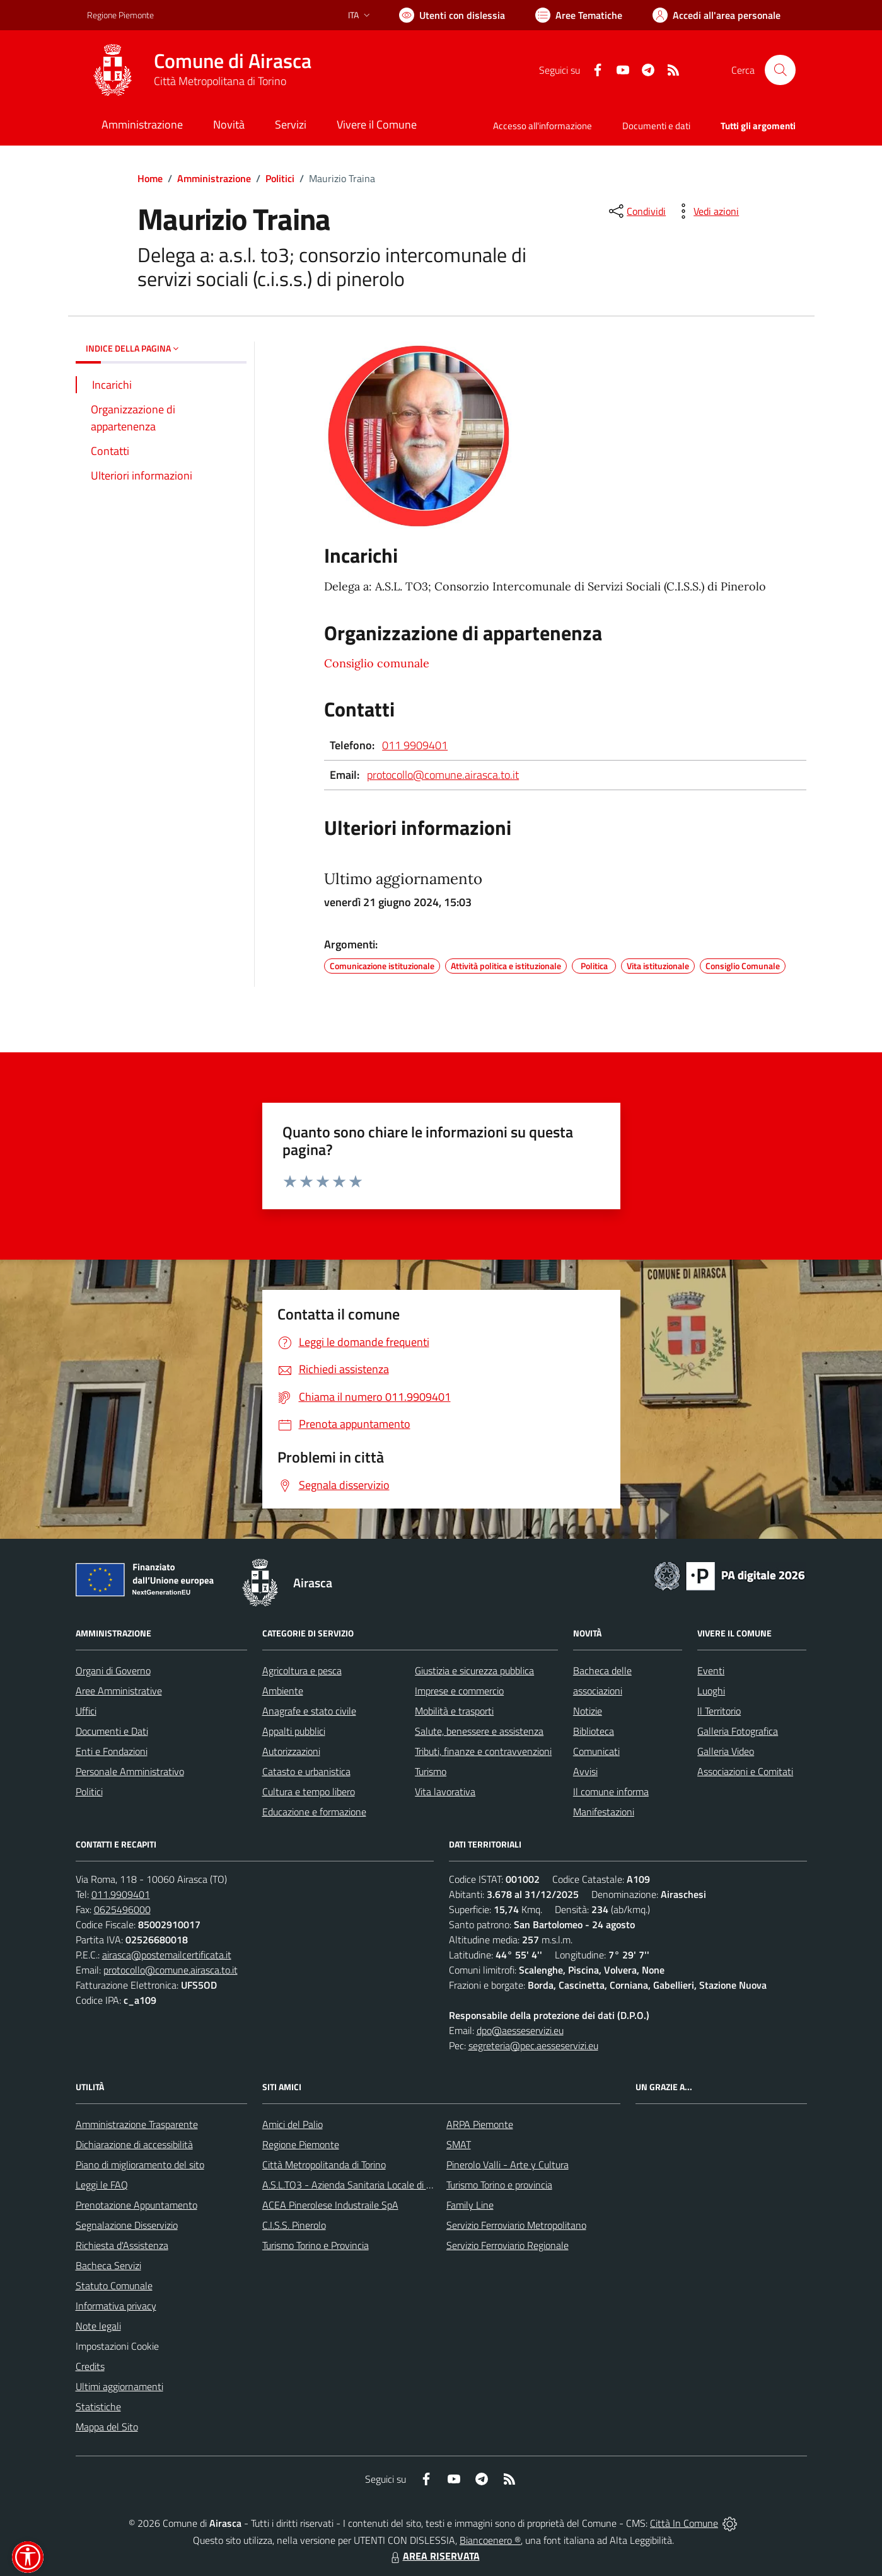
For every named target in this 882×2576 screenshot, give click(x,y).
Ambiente (282, 1690)
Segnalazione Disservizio (127, 2225)
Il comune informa (611, 1791)
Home (150, 178)
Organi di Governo (113, 1670)
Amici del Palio (292, 2124)
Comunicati (596, 1751)
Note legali (98, 2325)
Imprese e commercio (459, 1690)
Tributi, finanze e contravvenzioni (483, 1751)
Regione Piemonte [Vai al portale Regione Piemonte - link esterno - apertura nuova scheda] (120, 14)
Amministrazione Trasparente (137, 2124)
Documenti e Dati (112, 1731)
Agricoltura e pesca (302, 1670)
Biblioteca (593, 1731)
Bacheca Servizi (108, 2265)
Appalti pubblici (293, 1731)
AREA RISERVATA (434, 2555)
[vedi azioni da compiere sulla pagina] (706, 211)
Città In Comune (684, 2523)
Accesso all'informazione (542, 125)
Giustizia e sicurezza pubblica (474, 1670)
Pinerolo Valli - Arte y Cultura (507, 2164)
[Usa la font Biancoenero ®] (452, 15)
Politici (279, 178)
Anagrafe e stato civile (309, 1710)
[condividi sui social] (636, 211)
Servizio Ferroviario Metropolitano (516, 2225)
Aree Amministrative (119, 1690)
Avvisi (585, 1771)
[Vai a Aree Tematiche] (578, 15)
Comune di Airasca (232, 61)
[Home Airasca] (199, 70)
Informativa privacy (116, 2305)
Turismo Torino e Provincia (315, 2245)
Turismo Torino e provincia (499, 2184)
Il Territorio (719, 1710)
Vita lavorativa (445, 1791)
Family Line (470, 2204)
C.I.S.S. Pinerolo (294, 2225)
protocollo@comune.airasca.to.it (443, 774)
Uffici (86, 1710)
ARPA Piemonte (479, 2124)
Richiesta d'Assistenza (122, 2245)
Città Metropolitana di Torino (220, 80)
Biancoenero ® (490, 2540)
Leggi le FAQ (102, 2184)
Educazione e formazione (314, 1811)
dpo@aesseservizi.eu (520, 2030)
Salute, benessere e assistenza (479, 1731)
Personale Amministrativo (130, 1771)
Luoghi (711, 1690)
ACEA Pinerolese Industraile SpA (330, 2204)
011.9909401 (120, 1894)
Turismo (430, 1771)
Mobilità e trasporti (454, 1710)
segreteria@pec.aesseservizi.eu (533, 2045)
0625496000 (122, 1909)
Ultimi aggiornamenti (119, 2386)
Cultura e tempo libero (308, 1791)
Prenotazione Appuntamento (136, 2204)
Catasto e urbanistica (306, 1771)
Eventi (710, 1670)
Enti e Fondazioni (112, 1751)
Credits (90, 2366)
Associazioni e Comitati (745, 1771)
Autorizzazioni (291, 1751)
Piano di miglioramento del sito (140, 2164)
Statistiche (98, 2406)
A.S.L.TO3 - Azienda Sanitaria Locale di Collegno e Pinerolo (384, 2184)
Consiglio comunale (376, 663)
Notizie (587, 1710)
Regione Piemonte (300, 2144)
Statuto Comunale (114, 2285)
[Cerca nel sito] (780, 70)
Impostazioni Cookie (117, 2346)
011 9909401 (415, 745)
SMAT (458, 2144)
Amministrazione (214, 178)
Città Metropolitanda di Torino (324, 2164)
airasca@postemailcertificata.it (166, 1954)
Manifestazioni (603, 1811)
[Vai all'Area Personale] (716, 15)
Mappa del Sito (107, 2426)
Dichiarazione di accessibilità (134, 2144)
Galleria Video (725, 1751)
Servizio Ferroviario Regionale (507, 2245)
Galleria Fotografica (737, 1731)
